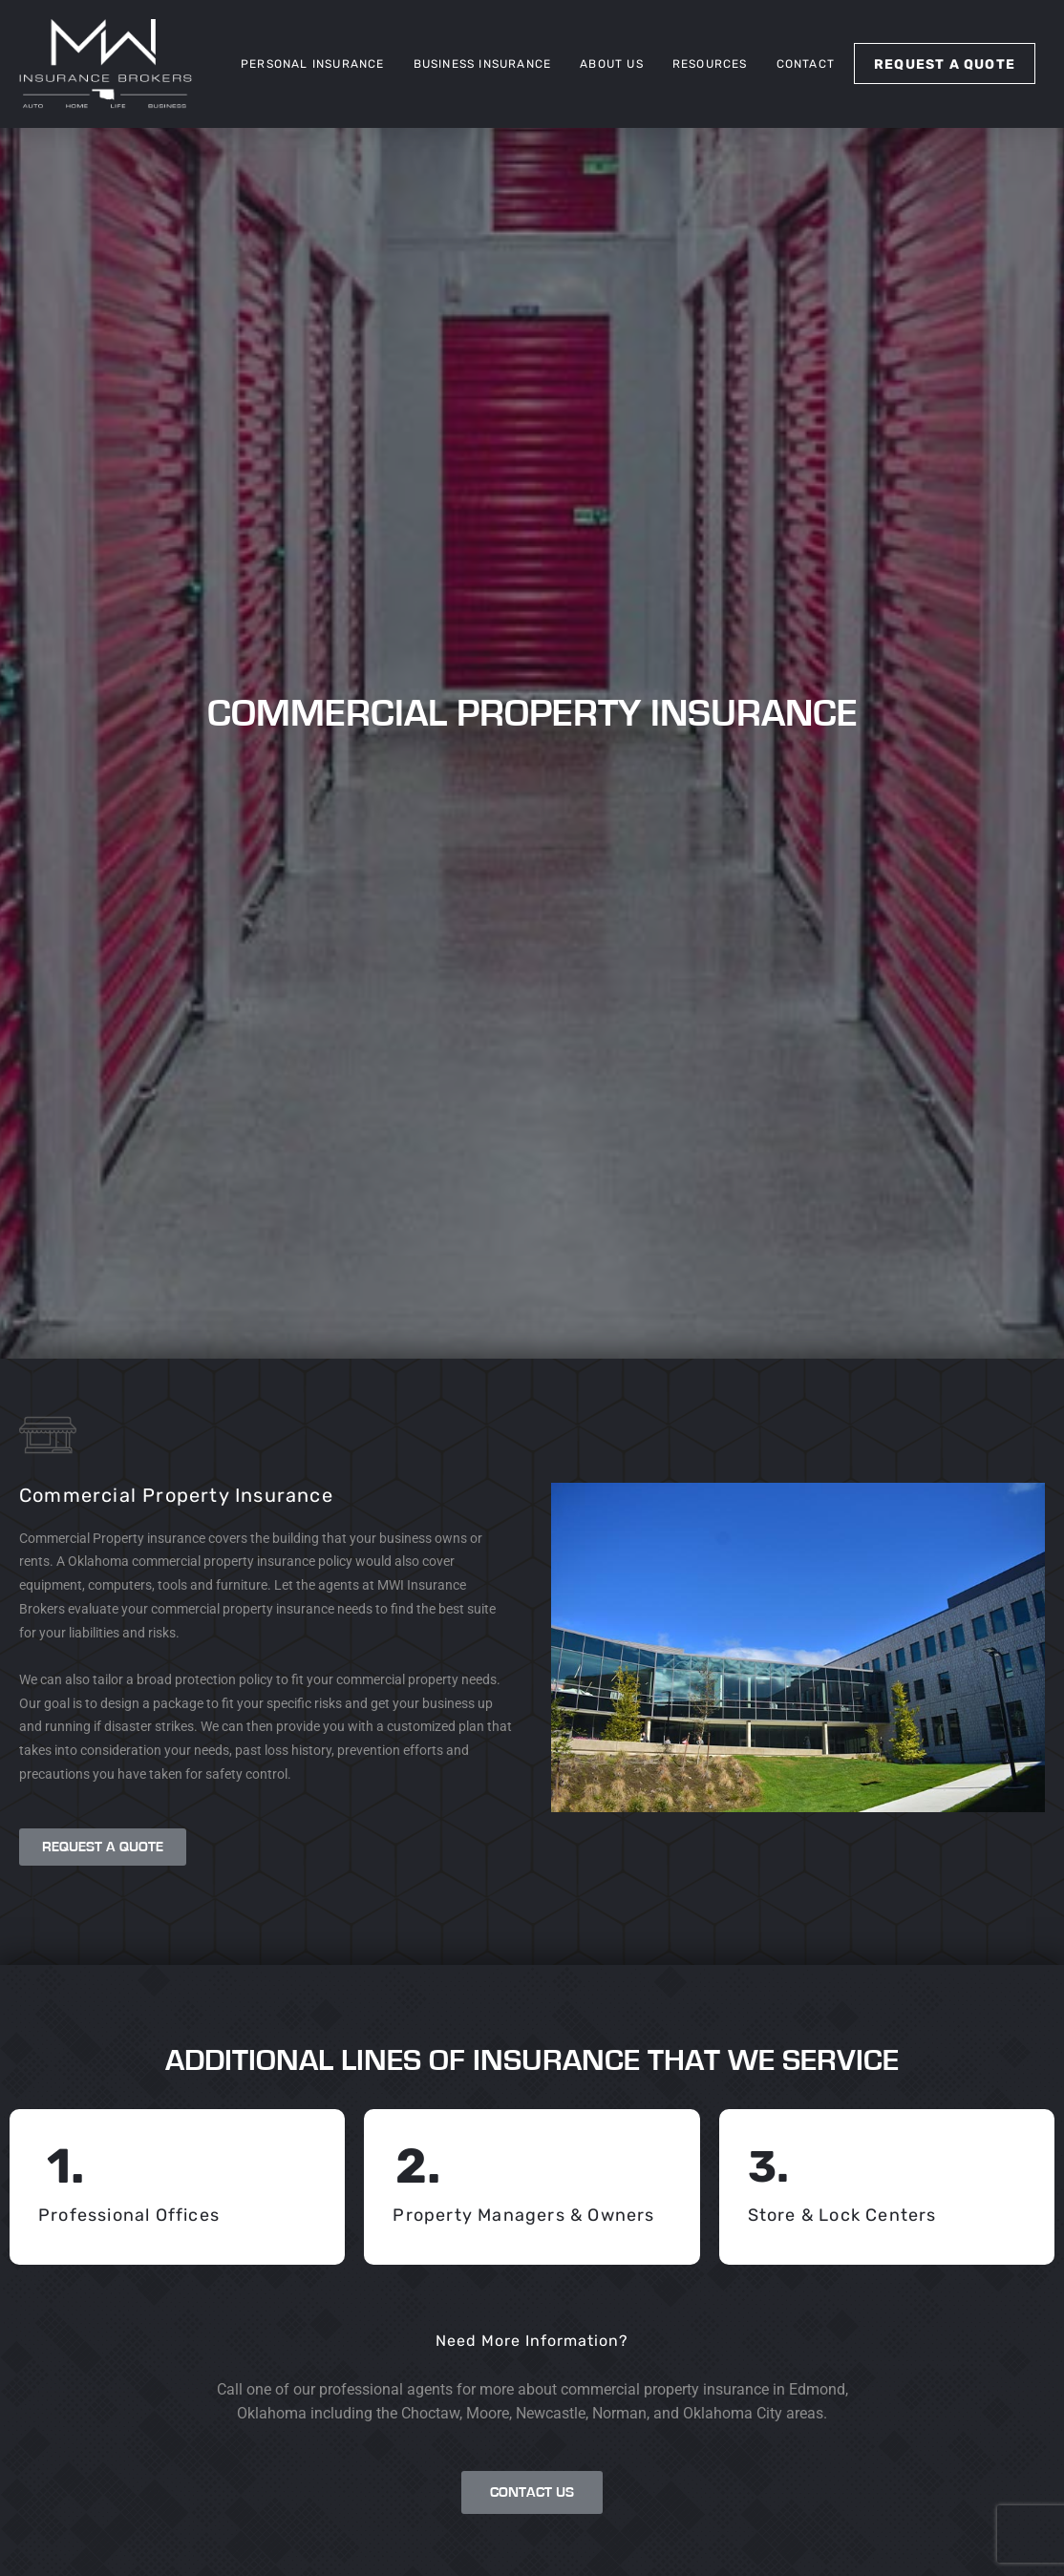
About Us (612, 64)
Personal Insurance (313, 64)
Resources (710, 64)
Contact (806, 64)
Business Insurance (483, 64)
